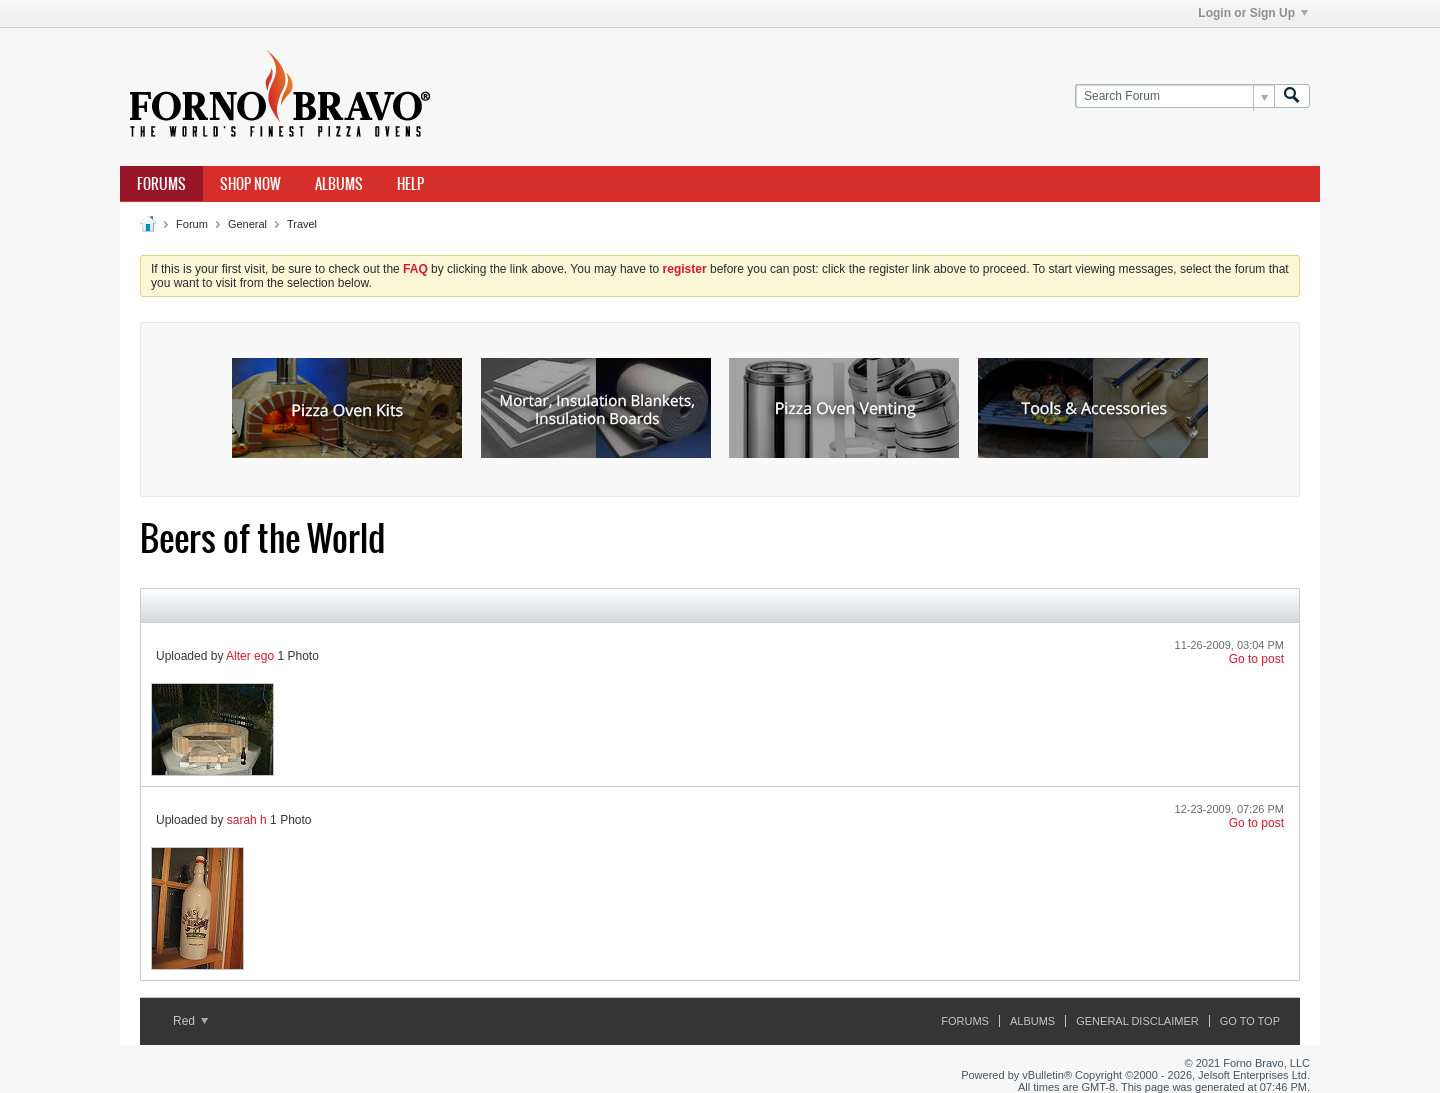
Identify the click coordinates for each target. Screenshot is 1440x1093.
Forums (161, 184)
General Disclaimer (1137, 1021)
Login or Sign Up (1253, 13)
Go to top (1250, 1021)
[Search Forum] (1174, 96)
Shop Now (250, 184)
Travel (302, 224)
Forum (192, 224)
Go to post (1256, 659)
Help (410, 184)
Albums (339, 184)
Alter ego (250, 656)
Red (190, 1021)
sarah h (247, 820)
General (247, 224)
